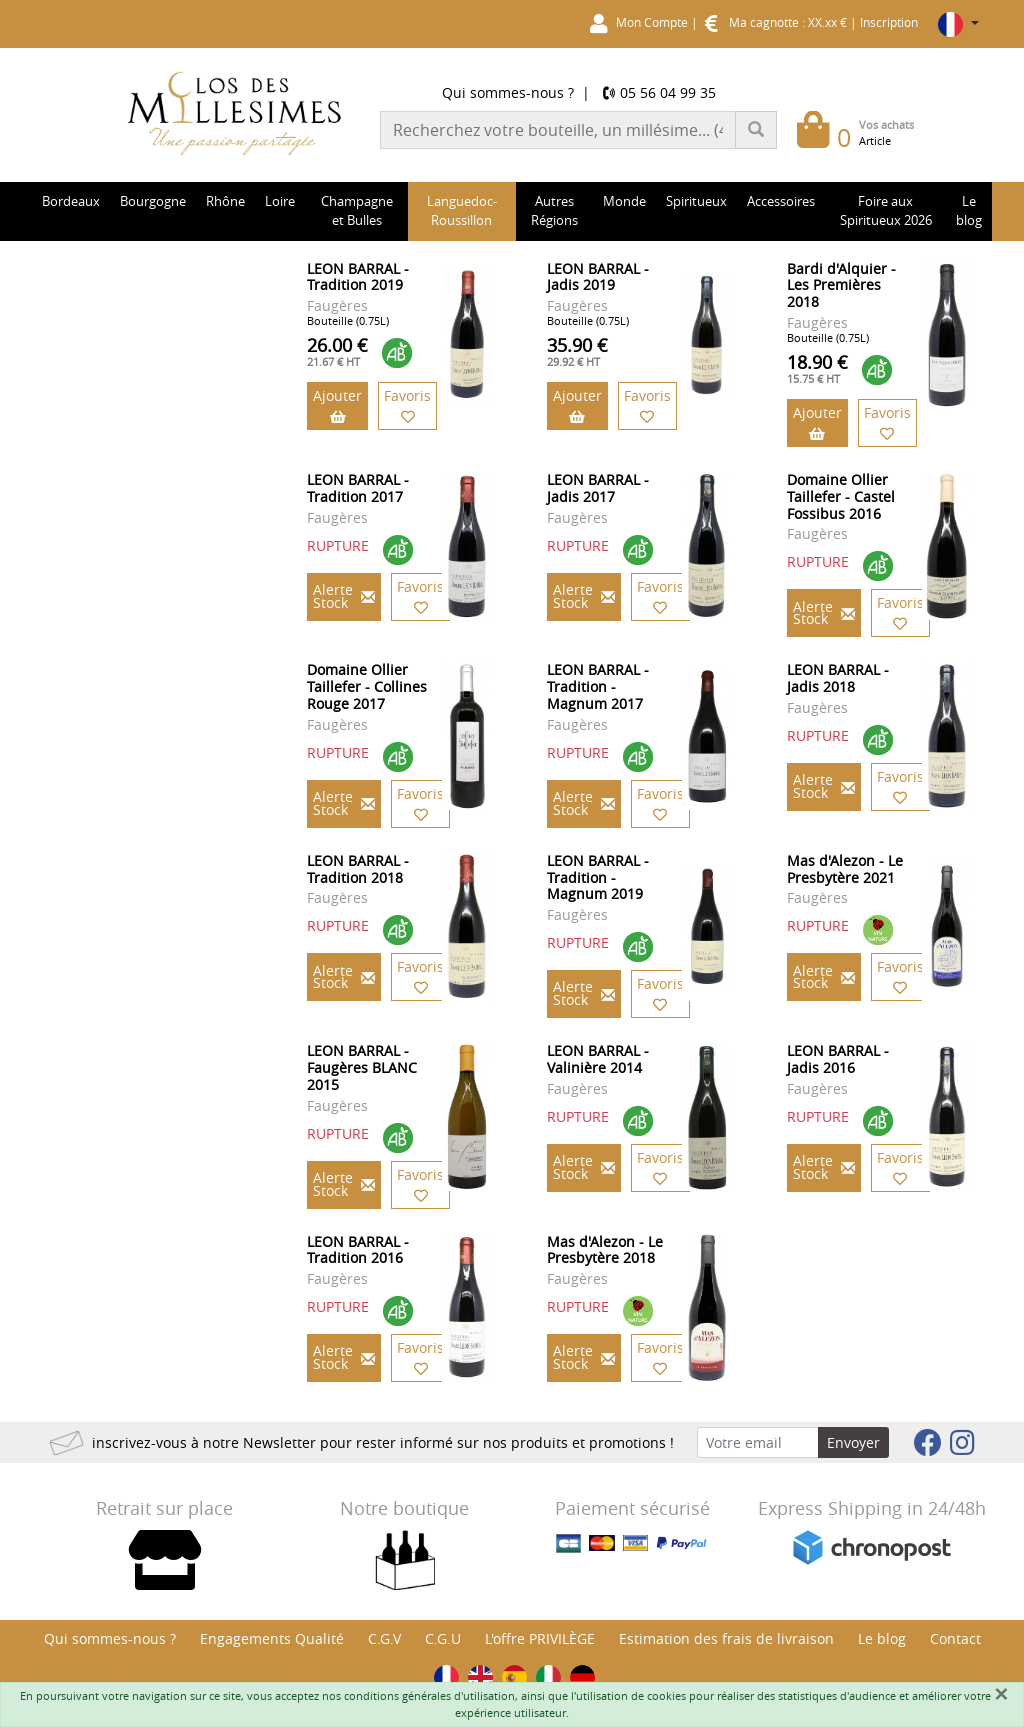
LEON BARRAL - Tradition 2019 (358, 277)
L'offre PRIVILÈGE (540, 1638)
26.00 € (337, 351)
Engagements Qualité (272, 1638)
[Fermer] (1001, 1694)
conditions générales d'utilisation (429, 1695)
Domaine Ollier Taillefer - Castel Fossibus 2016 (841, 496)
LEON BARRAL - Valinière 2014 (598, 1059)
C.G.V (384, 1638)
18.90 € (817, 368)
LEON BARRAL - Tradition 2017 (358, 488)
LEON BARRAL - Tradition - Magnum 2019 (598, 877)
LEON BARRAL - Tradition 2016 (358, 1250)
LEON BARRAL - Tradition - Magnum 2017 (598, 686)
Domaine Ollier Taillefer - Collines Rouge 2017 (367, 686)
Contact (955, 1638)
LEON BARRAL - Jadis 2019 (598, 277)
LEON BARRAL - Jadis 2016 (838, 1059)
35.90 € (577, 351)
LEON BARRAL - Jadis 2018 (838, 678)
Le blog (882, 1638)
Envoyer (853, 1442)
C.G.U (443, 1638)
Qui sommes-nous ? (508, 92)
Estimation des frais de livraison (726, 1638)
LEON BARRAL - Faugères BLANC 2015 (362, 1067)
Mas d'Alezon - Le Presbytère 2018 (605, 1250)
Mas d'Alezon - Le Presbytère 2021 (845, 869)
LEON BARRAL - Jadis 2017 (598, 488)
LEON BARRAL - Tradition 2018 (358, 869)
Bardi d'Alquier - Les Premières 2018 (841, 285)
